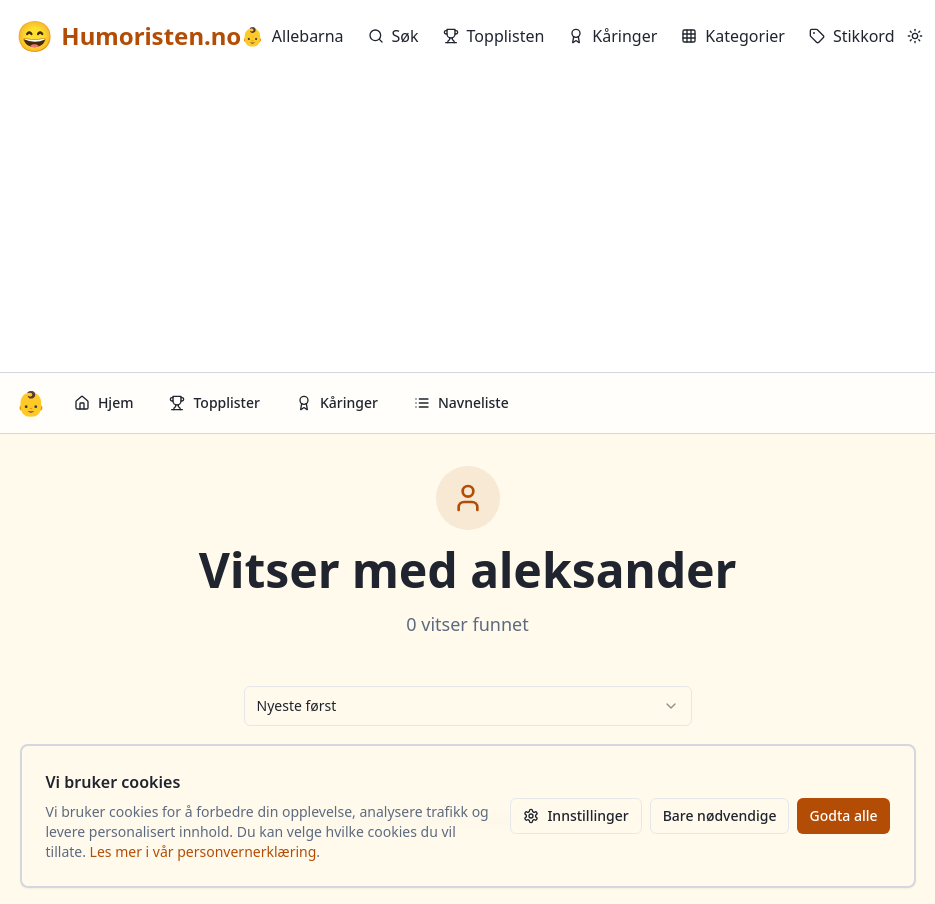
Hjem (104, 402)
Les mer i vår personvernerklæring (203, 851)
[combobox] (468, 706)
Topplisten (494, 36)
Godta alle (843, 815)
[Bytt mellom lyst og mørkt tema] (915, 36)
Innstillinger (575, 815)
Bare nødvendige (720, 815)
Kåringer (612, 36)
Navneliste (461, 402)
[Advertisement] (467, 222)
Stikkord (852, 36)
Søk (393, 36)
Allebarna (292, 36)
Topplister (214, 402)
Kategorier (733, 36)
